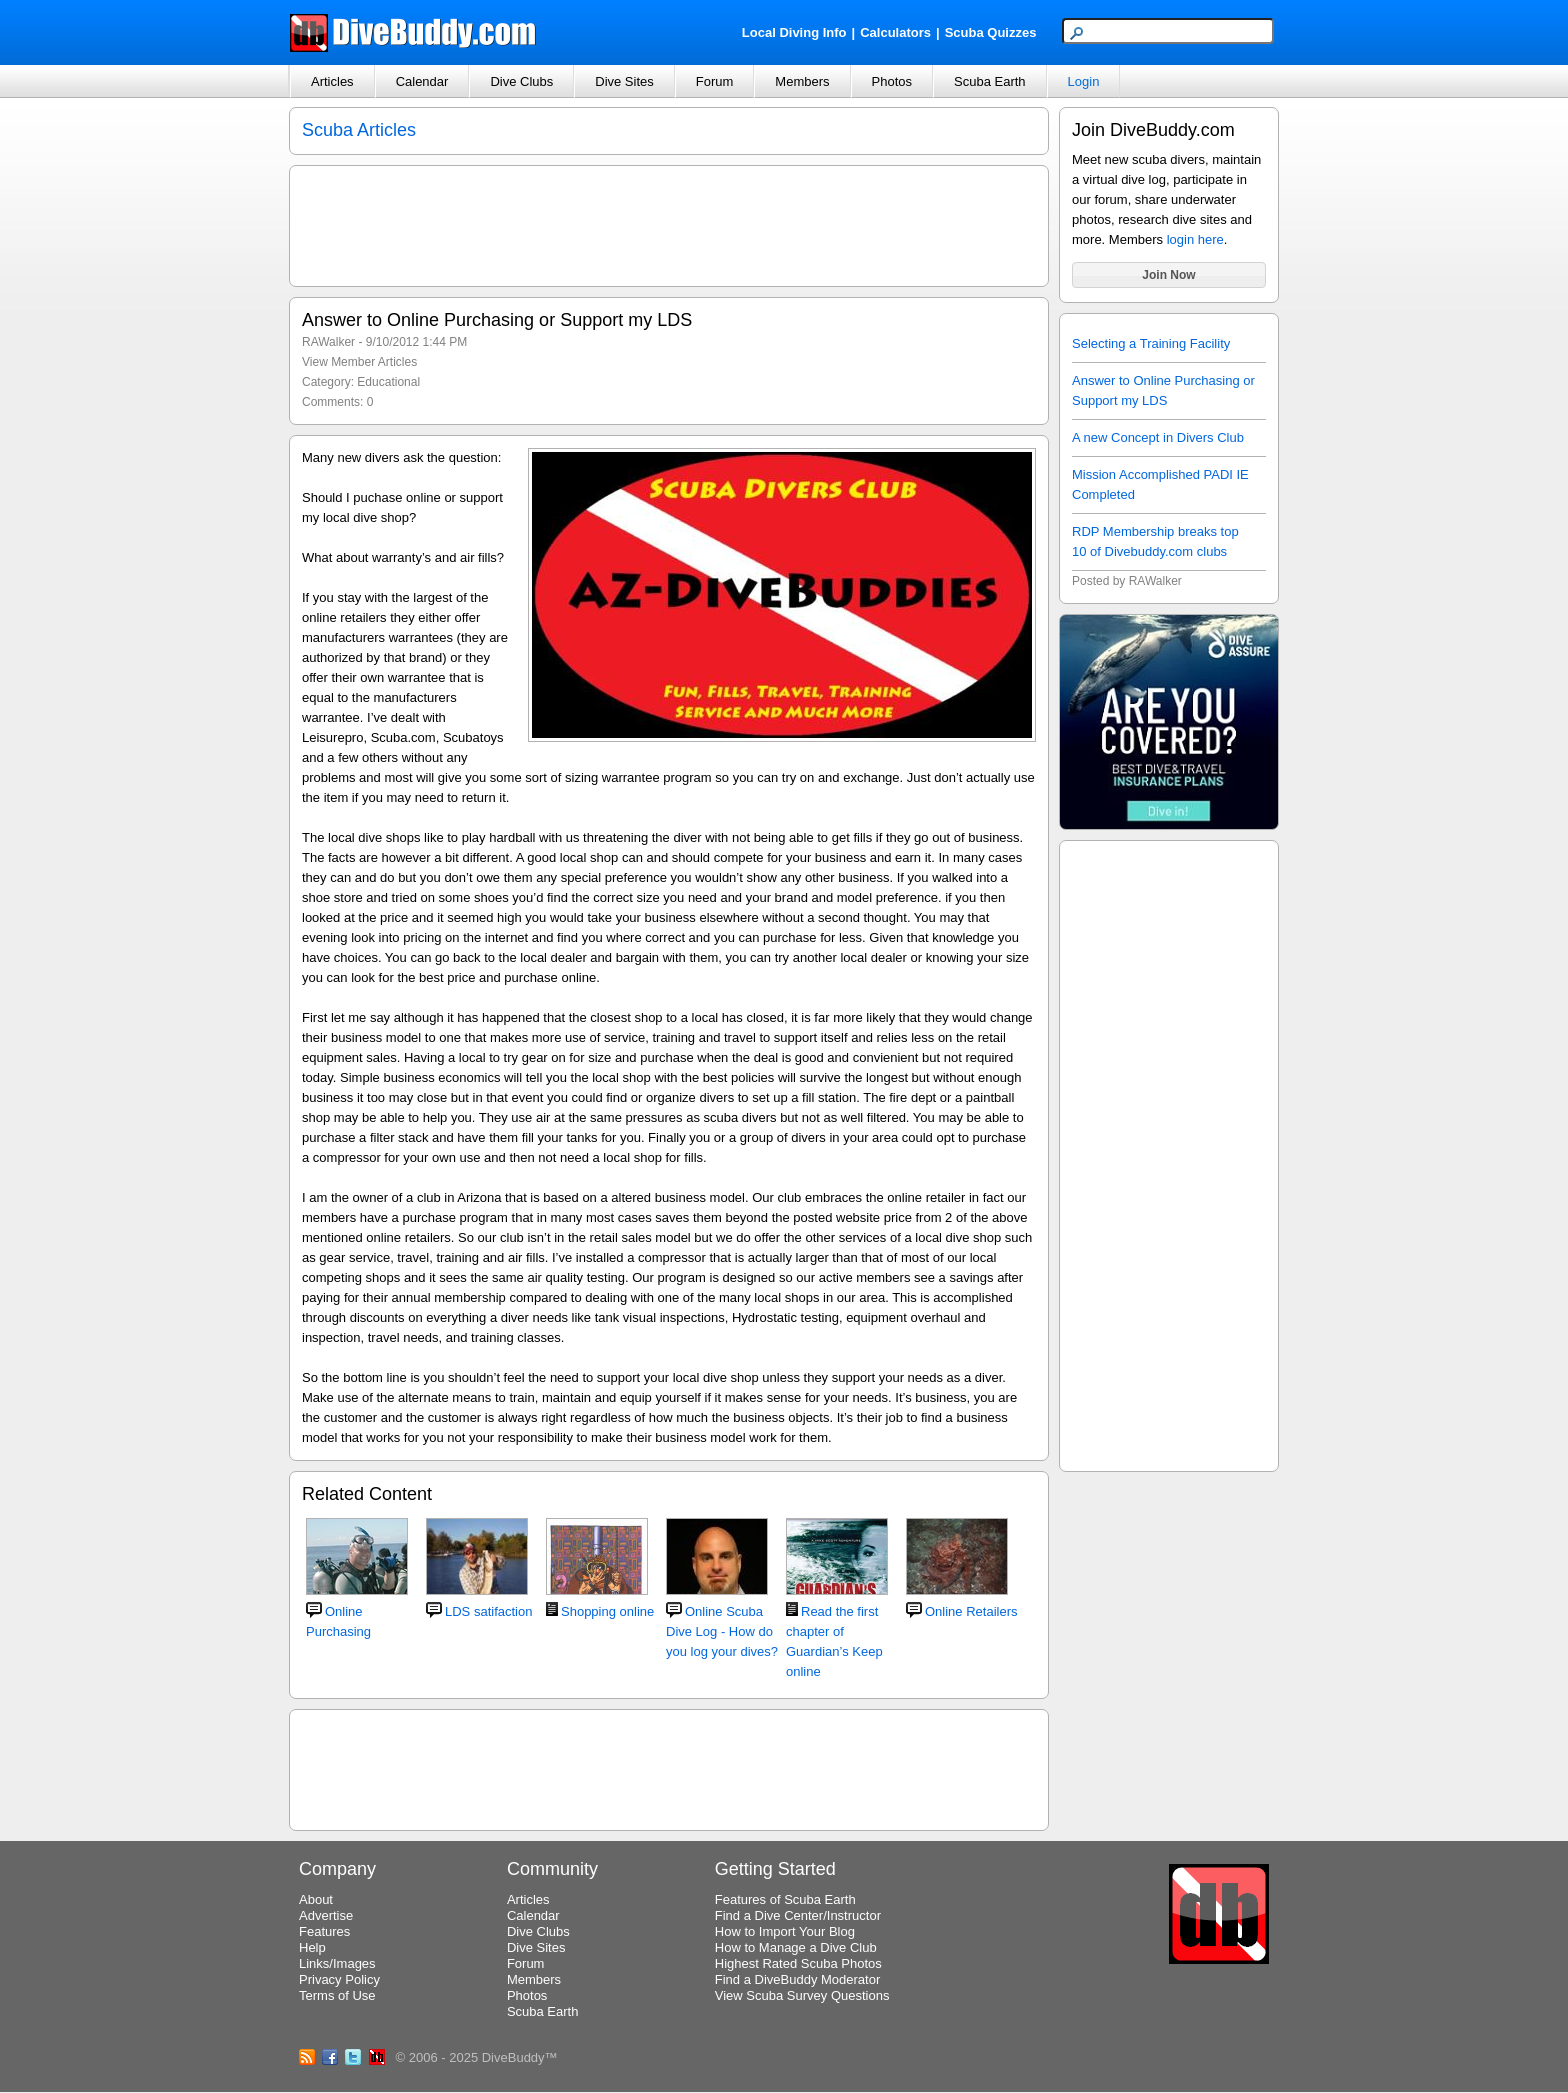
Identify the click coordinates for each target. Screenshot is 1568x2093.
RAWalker (328, 342)
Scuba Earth (990, 81)
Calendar (422, 81)
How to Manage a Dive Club (796, 1947)
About (316, 1899)
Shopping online (607, 1611)
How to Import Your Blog (785, 1931)
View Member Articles (359, 362)
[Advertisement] (1169, 1153)
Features (324, 1931)
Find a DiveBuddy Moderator (797, 1979)
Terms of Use (337, 1995)
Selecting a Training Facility (1151, 343)
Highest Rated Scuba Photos (798, 1963)
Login (1084, 81)
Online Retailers (971, 1611)
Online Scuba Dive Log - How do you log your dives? (722, 1631)
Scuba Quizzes (991, 32)
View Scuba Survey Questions (802, 1995)
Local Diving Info (794, 32)
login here (1195, 239)
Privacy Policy (339, 1979)
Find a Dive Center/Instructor (798, 1915)
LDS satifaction (488, 1611)
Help (312, 1947)
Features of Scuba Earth (785, 1899)
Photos (892, 81)
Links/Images (337, 1963)
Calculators (895, 32)
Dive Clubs (521, 81)
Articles (332, 81)
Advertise (326, 1915)
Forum (715, 81)
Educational (388, 382)
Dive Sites (624, 81)
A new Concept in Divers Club (1158, 437)
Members (802, 81)
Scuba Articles (359, 130)
